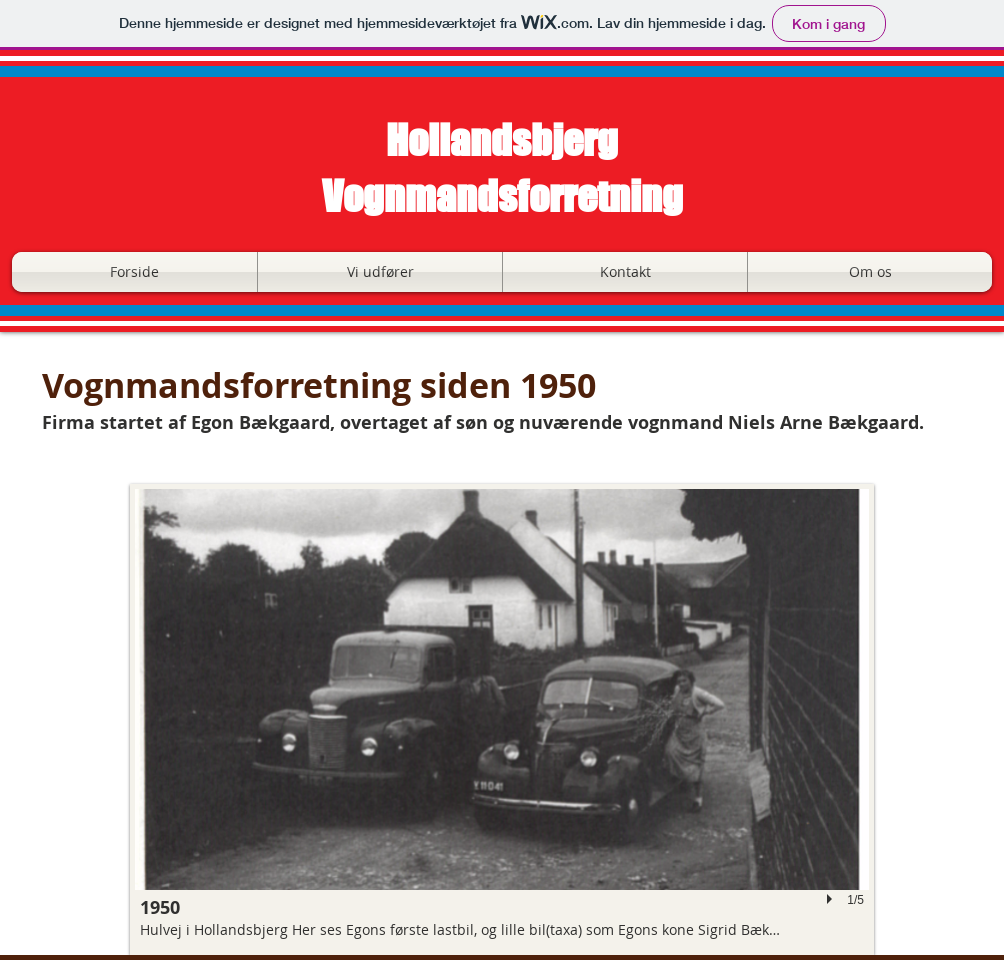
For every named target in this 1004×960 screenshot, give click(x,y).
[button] (380, 272)
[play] (832, 900)
